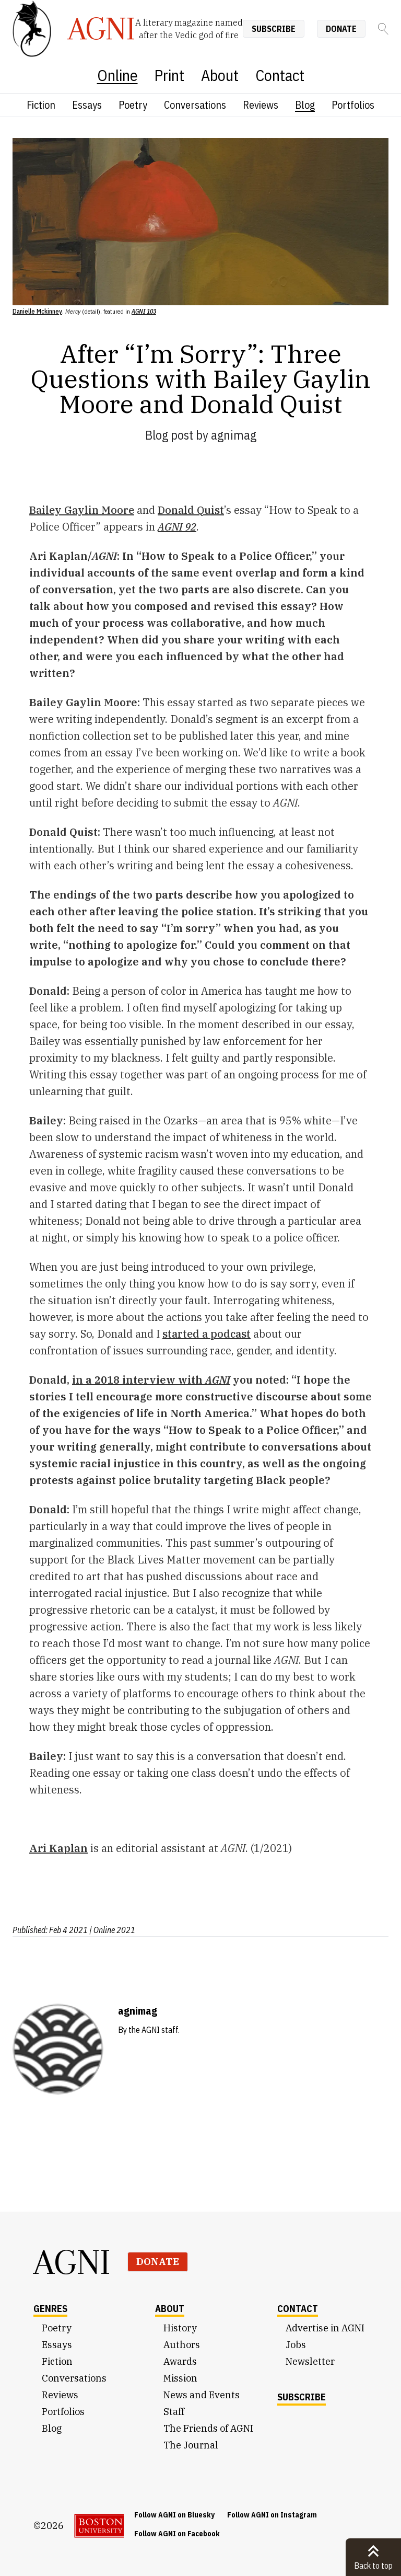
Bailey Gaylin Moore (81, 510)
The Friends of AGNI (208, 2428)
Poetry (133, 105)
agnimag (233, 435)
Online (117, 75)
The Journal (190, 2445)
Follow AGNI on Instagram (272, 2515)
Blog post (169, 435)
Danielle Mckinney (37, 311)
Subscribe (274, 29)
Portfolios (353, 105)
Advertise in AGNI (325, 2328)
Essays (87, 105)
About (220, 75)
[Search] (383, 28)
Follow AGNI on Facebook (177, 2533)
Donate (341, 29)
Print (169, 75)
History (180, 2328)
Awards (180, 2361)
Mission (180, 2378)
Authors (181, 2345)
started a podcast (206, 1334)
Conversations (195, 105)
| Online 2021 (112, 1930)
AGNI (72, 2262)
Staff (173, 2412)
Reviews (260, 105)
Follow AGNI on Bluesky (174, 2515)
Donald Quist (191, 510)
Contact (279, 75)
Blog (305, 105)
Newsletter (310, 2361)
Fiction (41, 105)
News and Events (201, 2395)
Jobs (296, 2345)
